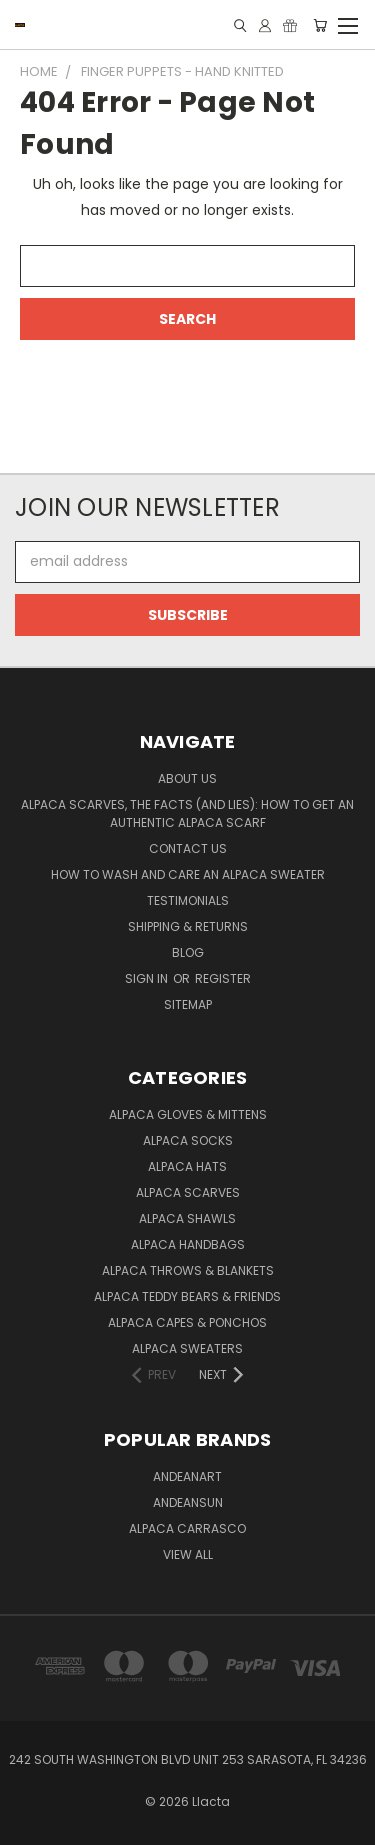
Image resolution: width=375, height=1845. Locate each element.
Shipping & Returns (188, 926)
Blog (188, 952)
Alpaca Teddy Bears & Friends (187, 1296)
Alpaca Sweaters (187, 1348)
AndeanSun (188, 1502)
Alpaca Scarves (188, 1192)
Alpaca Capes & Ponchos (187, 1322)
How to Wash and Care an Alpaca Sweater (188, 874)
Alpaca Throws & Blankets (188, 1270)
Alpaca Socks (188, 1140)
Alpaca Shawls (187, 1218)
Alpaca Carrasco (187, 1528)
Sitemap (188, 1004)
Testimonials (188, 900)
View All (188, 1554)
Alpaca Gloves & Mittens (188, 1114)
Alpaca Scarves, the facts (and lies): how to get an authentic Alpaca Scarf (187, 813)
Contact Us (188, 848)
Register (223, 978)
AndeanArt (187, 1476)
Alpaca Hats (187, 1166)
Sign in (148, 978)
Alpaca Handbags (188, 1244)
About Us (187, 778)
